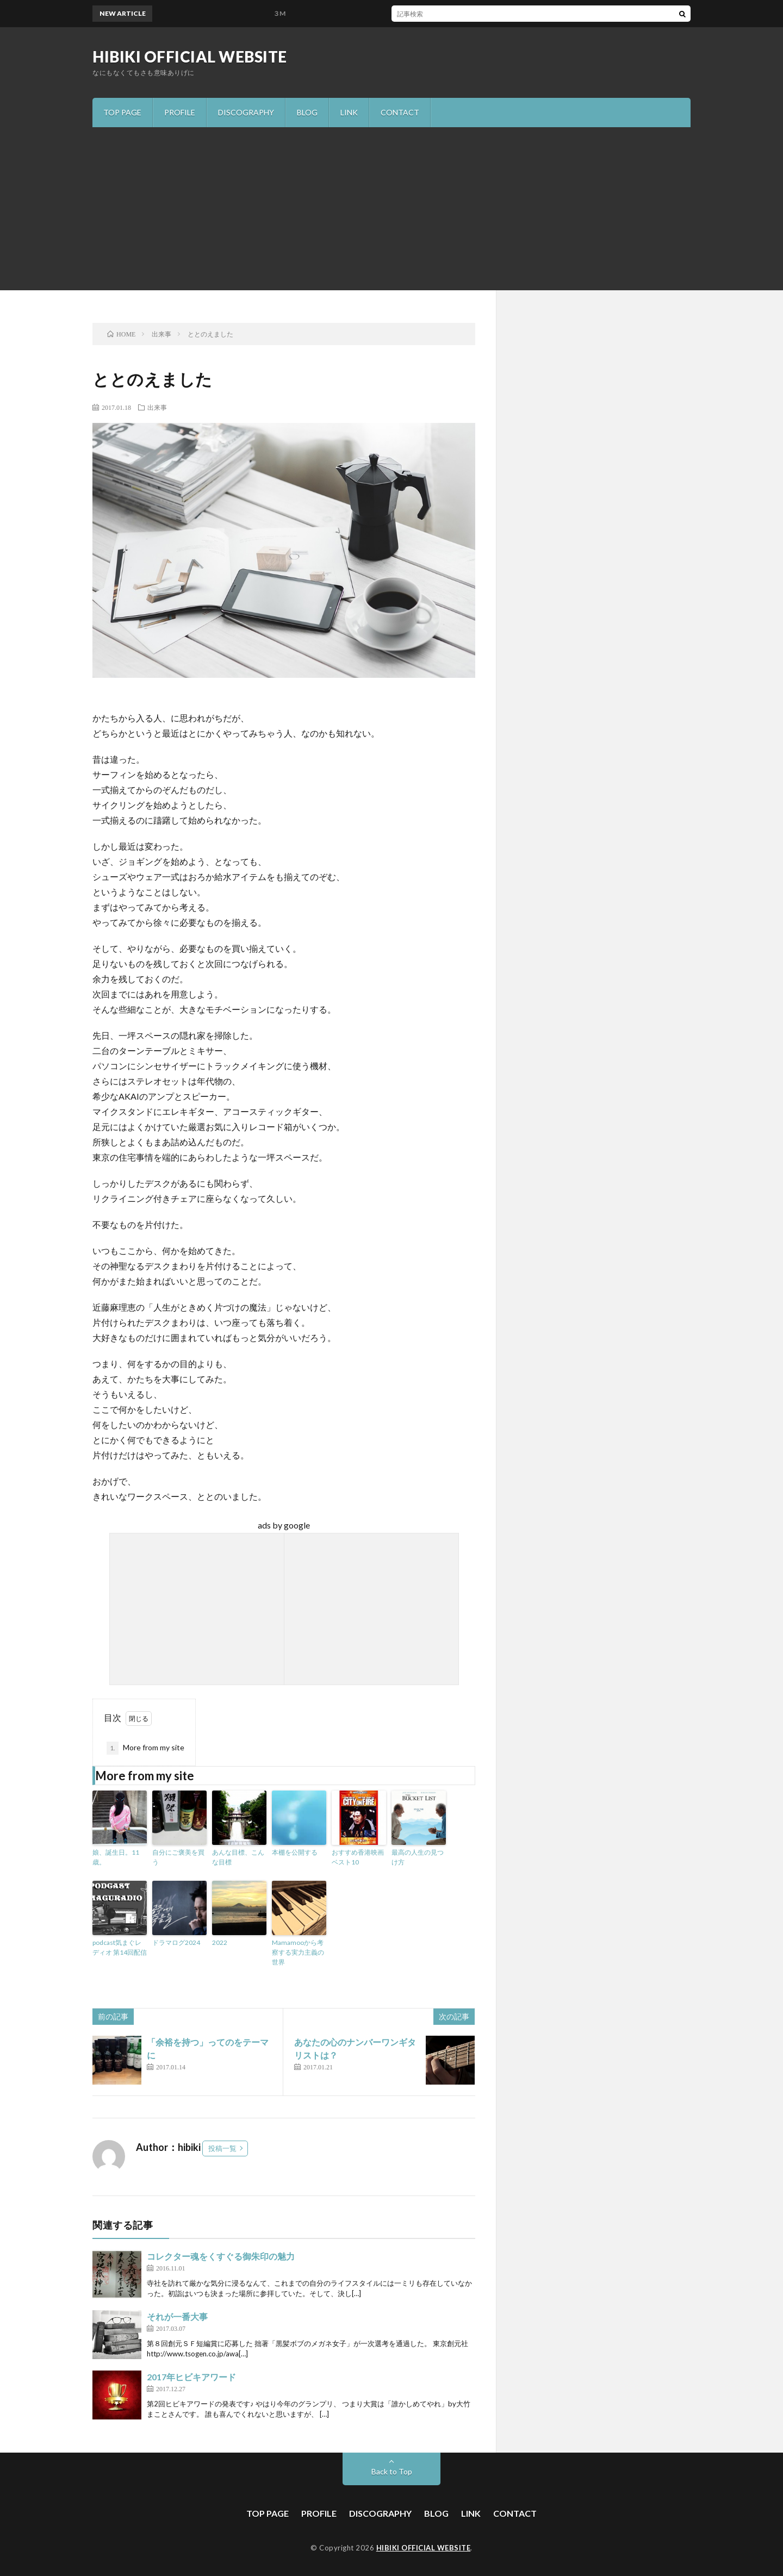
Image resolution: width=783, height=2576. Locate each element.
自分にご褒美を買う (178, 1857)
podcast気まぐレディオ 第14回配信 (119, 1947)
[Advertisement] (391, 209)
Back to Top (391, 2471)
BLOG (307, 112)
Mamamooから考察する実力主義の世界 (298, 1952)
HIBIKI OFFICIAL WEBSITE (189, 56)
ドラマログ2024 (176, 1942)
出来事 (157, 407)
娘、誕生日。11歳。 (115, 1857)
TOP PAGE (122, 112)
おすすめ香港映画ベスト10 (358, 1857)
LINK (349, 112)
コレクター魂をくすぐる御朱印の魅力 (221, 2256)
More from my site (145, 1748)
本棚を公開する (295, 1852)
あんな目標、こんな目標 (238, 1857)
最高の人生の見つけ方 (417, 1857)
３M (285, 13)
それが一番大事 (177, 2316)
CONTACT (400, 112)
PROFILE (179, 112)
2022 (219, 1942)
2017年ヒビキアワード (191, 2377)
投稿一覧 (222, 2148)
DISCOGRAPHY (246, 112)
